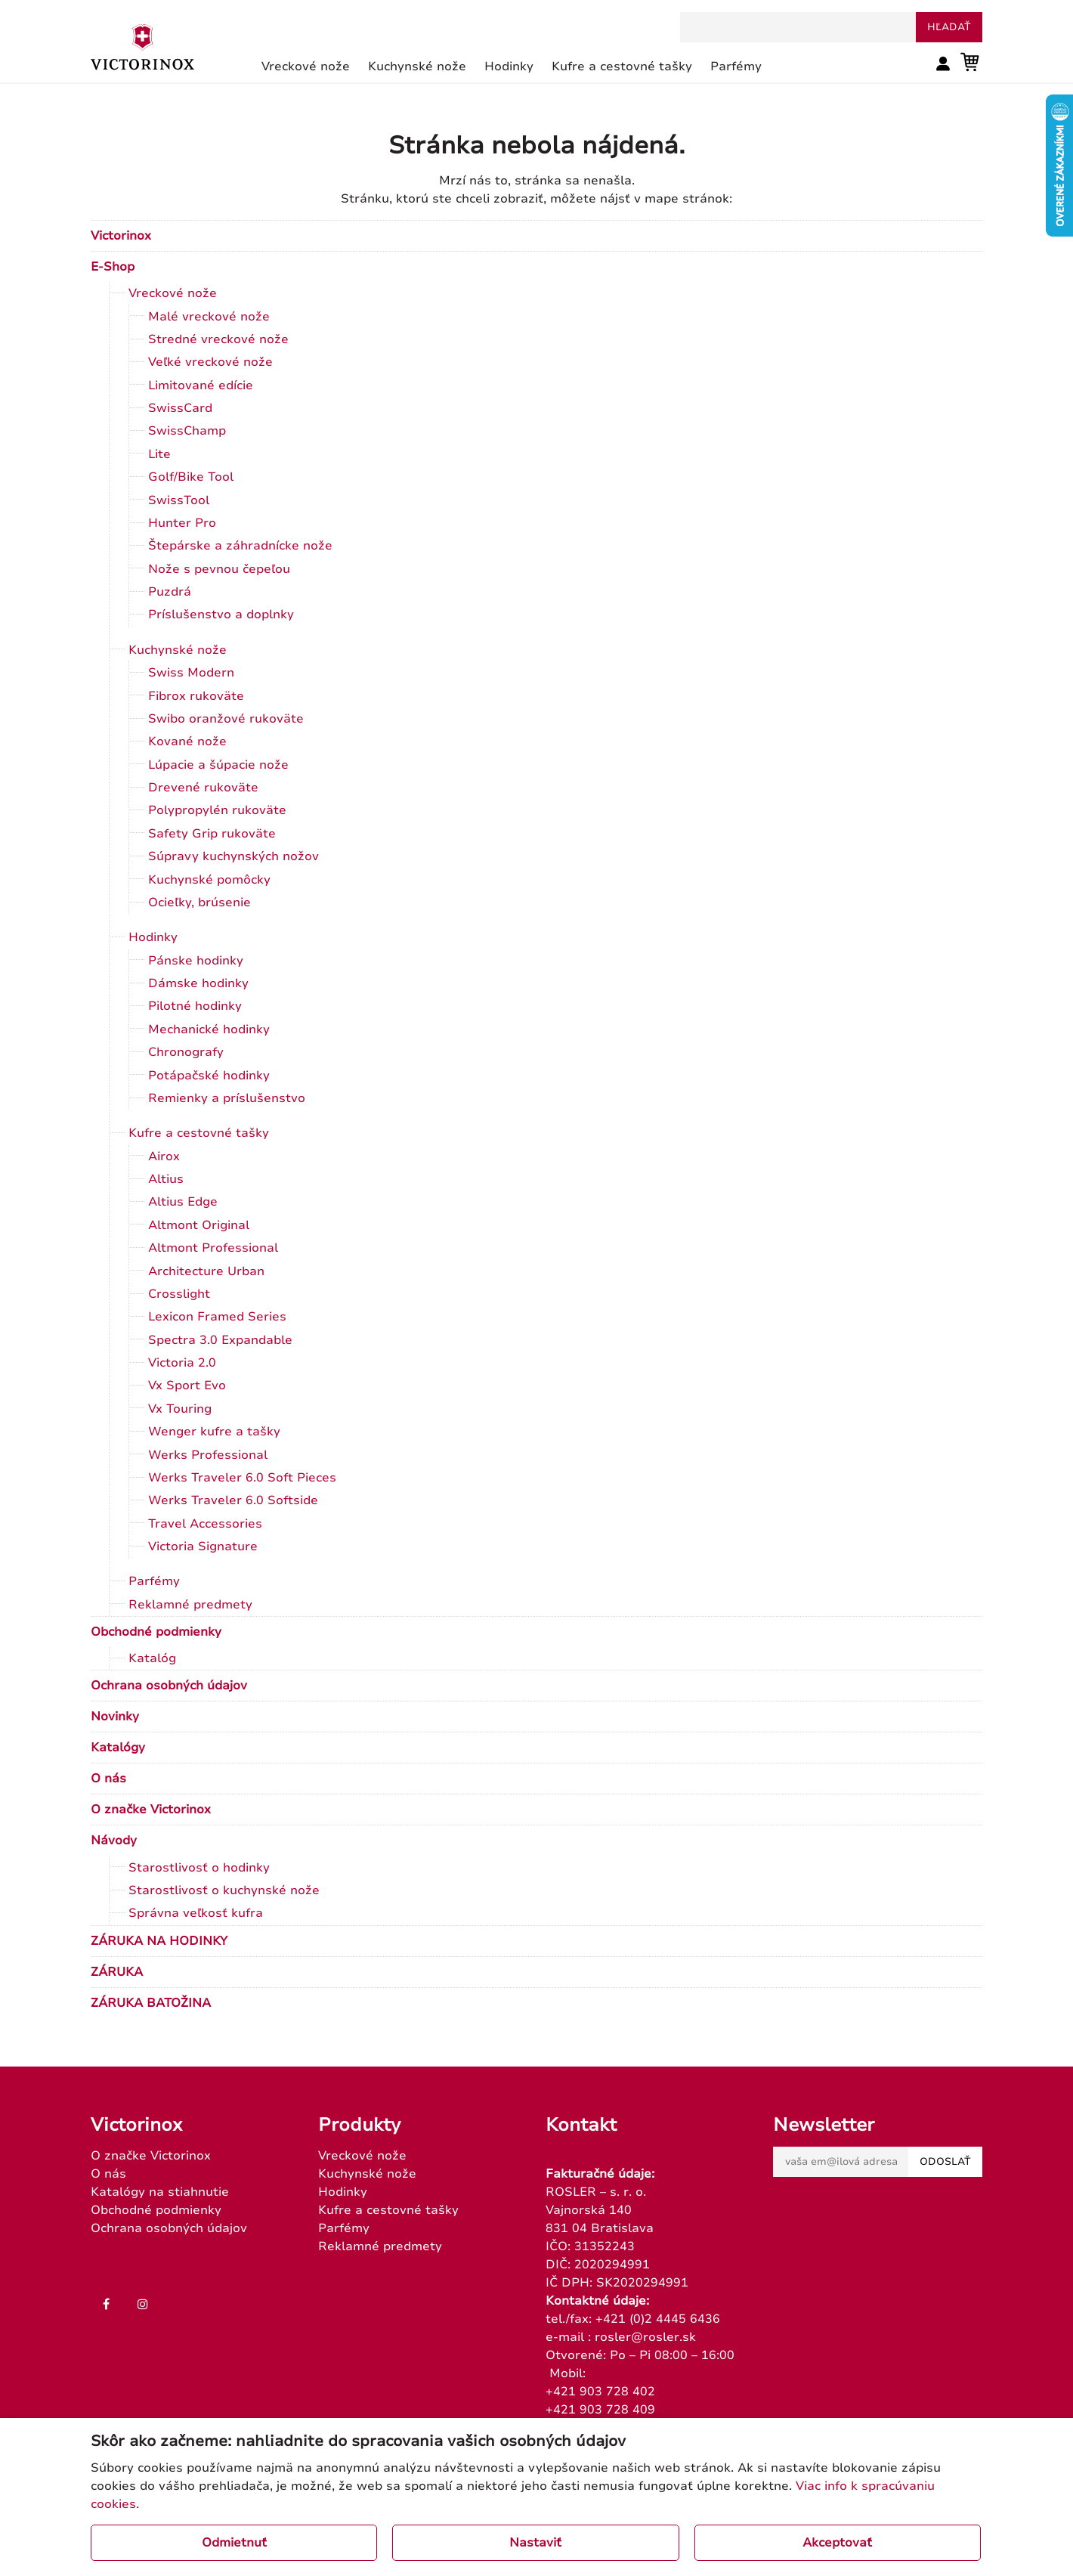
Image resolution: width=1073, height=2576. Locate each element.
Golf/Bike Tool (190, 477)
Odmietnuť (234, 2542)
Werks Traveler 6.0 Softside (233, 1500)
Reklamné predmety (190, 1604)
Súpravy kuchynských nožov (233, 856)
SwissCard (180, 408)
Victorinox (121, 236)
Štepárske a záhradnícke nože (240, 545)
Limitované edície (200, 385)
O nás (108, 1778)
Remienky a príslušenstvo (226, 1098)
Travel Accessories (205, 1524)
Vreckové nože (172, 293)
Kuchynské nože (177, 650)
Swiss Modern (191, 672)
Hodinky (153, 937)
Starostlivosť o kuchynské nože (224, 1890)
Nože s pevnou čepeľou (219, 569)
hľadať (949, 27)
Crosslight (179, 1294)
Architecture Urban (206, 1271)
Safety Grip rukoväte (212, 833)
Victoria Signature (203, 1546)
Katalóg (152, 1658)
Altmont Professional (213, 1248)
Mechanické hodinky (209, 1029)
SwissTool (178, 500)
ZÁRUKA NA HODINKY (159, 1941)
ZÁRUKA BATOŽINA (151, 2003)
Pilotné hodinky (195, 1006)
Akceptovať (837, 2542)
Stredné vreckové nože (218, 339)
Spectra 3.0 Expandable (220, 1340)
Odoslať (945, 2162)
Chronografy (186, 1052)
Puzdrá (169, 592)
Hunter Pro (182, 523)
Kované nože (187, 741)
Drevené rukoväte (203, 787)
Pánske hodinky (195, 960)
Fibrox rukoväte (196, 696)
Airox (164, 1156)
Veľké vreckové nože (210, 362)
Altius (166, 1179)
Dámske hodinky (198, 983)
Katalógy (118, 1747)
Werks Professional (207, 1455)
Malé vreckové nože (209, 316)
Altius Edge (183, 1202)
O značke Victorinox (151, 1809)
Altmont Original (198, 1225)
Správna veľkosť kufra (195, 1913)
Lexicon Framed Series (217, 1316)
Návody (114, 1840)
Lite (159, 454)
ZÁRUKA (117, 1972)
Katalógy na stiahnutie (160, 2192)
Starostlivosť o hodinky (199, 1867)
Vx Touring (180, 1409)
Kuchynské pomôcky (209, 880)
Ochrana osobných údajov (169, 1685)
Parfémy (154, 1581)
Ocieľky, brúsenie (199, 902)
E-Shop (113, 267)
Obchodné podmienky (156, 1632)
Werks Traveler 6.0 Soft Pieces (242, 1477)
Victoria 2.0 (182, 1363)
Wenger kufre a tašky (214, 1431)
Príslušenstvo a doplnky (221, 614)
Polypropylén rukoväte (217, 810)
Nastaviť (535, 2542)
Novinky (115, 1716)
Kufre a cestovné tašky (198, 1133)
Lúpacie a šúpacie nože (218, 765)
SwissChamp (187, 431)
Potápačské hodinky (209, 1075)
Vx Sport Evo (187, 1385)
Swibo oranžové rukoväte (226, 719)
